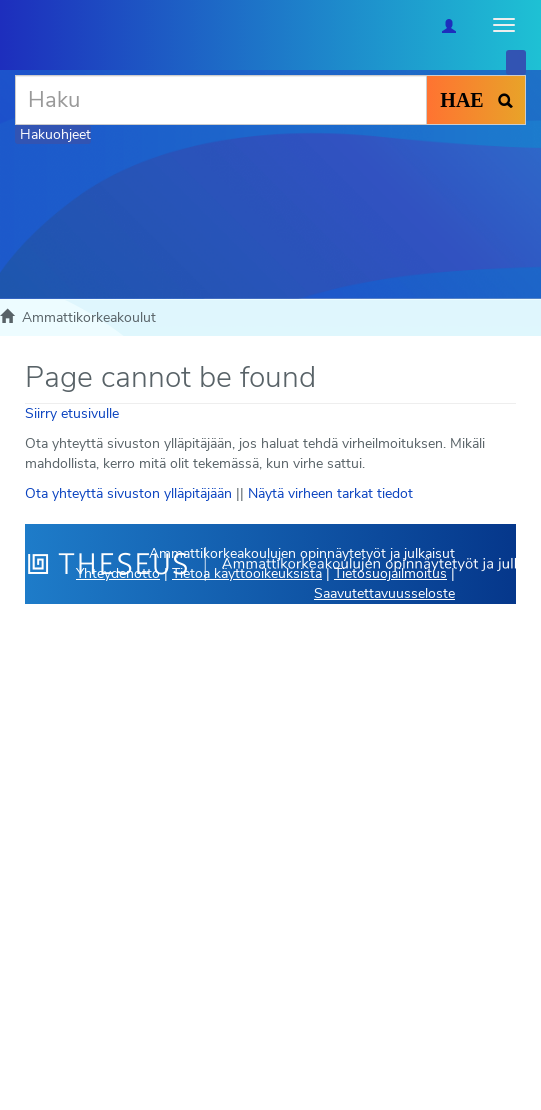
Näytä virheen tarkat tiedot (330, 493)
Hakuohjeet (55, 134)
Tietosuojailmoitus (390, 573)
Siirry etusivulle (72, 413)
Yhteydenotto (118, 573)
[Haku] (221, 100)
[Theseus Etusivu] (15, 25)
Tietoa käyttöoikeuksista (247, 573)
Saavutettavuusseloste (384, 593)
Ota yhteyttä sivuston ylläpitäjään (128, 493)
